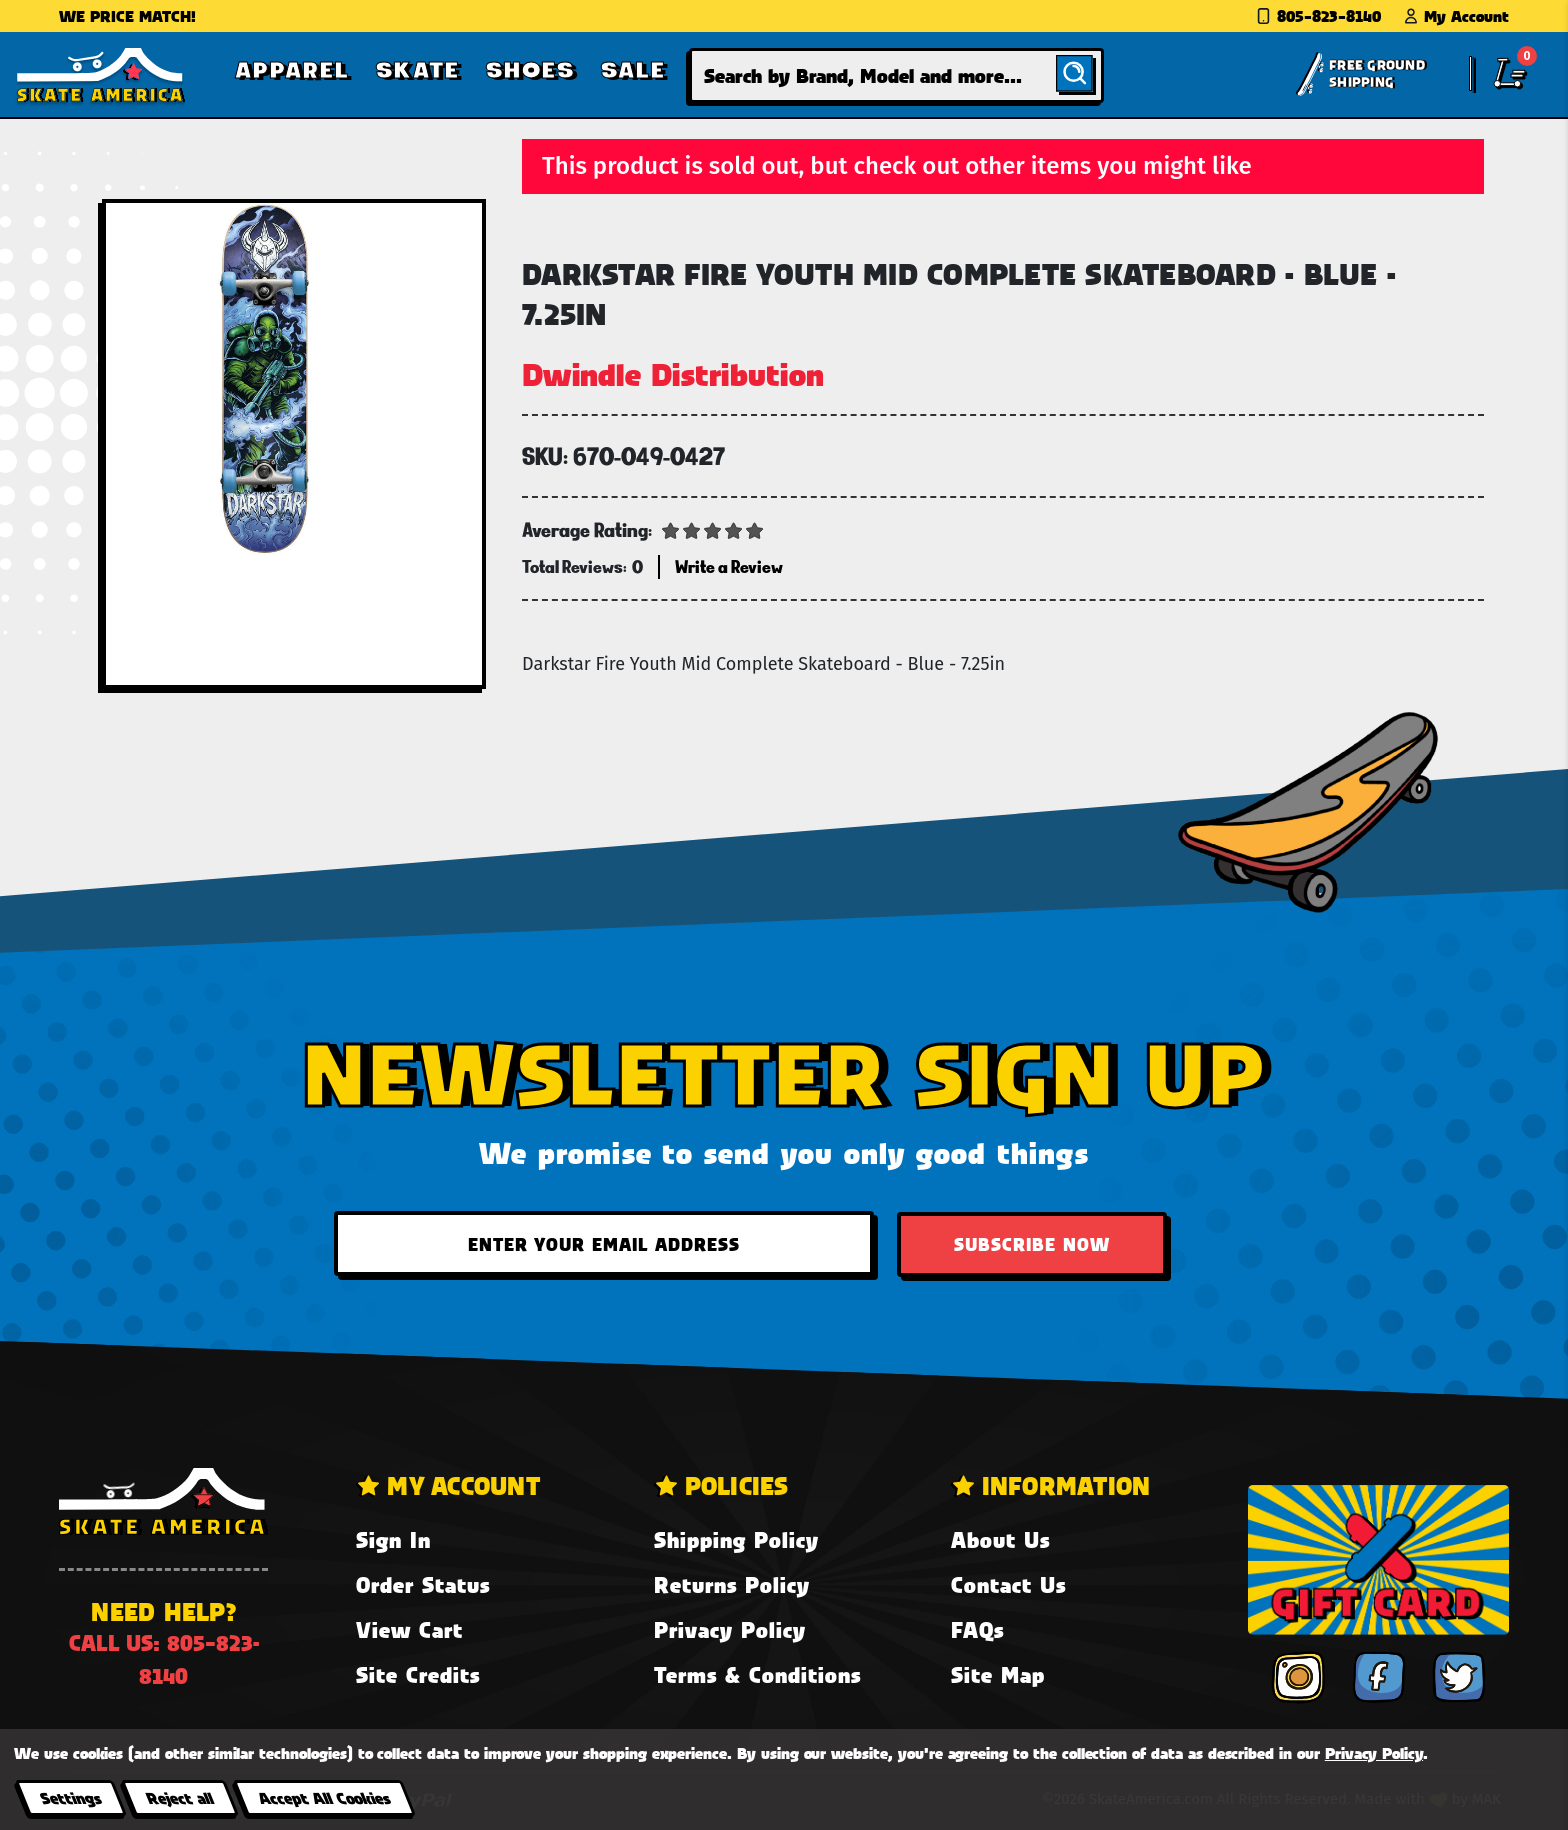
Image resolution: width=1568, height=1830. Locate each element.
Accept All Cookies (324, 1797)
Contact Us (1008, 1584)
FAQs (977, 1629)
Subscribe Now (1032, 1244)
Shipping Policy (736, 1539)
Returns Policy (732, 1584)
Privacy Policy (730, 1629)
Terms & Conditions (757, 1674)
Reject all (179, 1797)
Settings (70, 1797)
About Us (1000, 1539)
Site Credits (418, 1674)
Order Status (423, 1584)
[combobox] (896, 75)
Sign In (393, 1539)
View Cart (409, 1629)
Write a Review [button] (729, 566)
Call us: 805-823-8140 (164, 1659)
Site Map (998, 1674)
